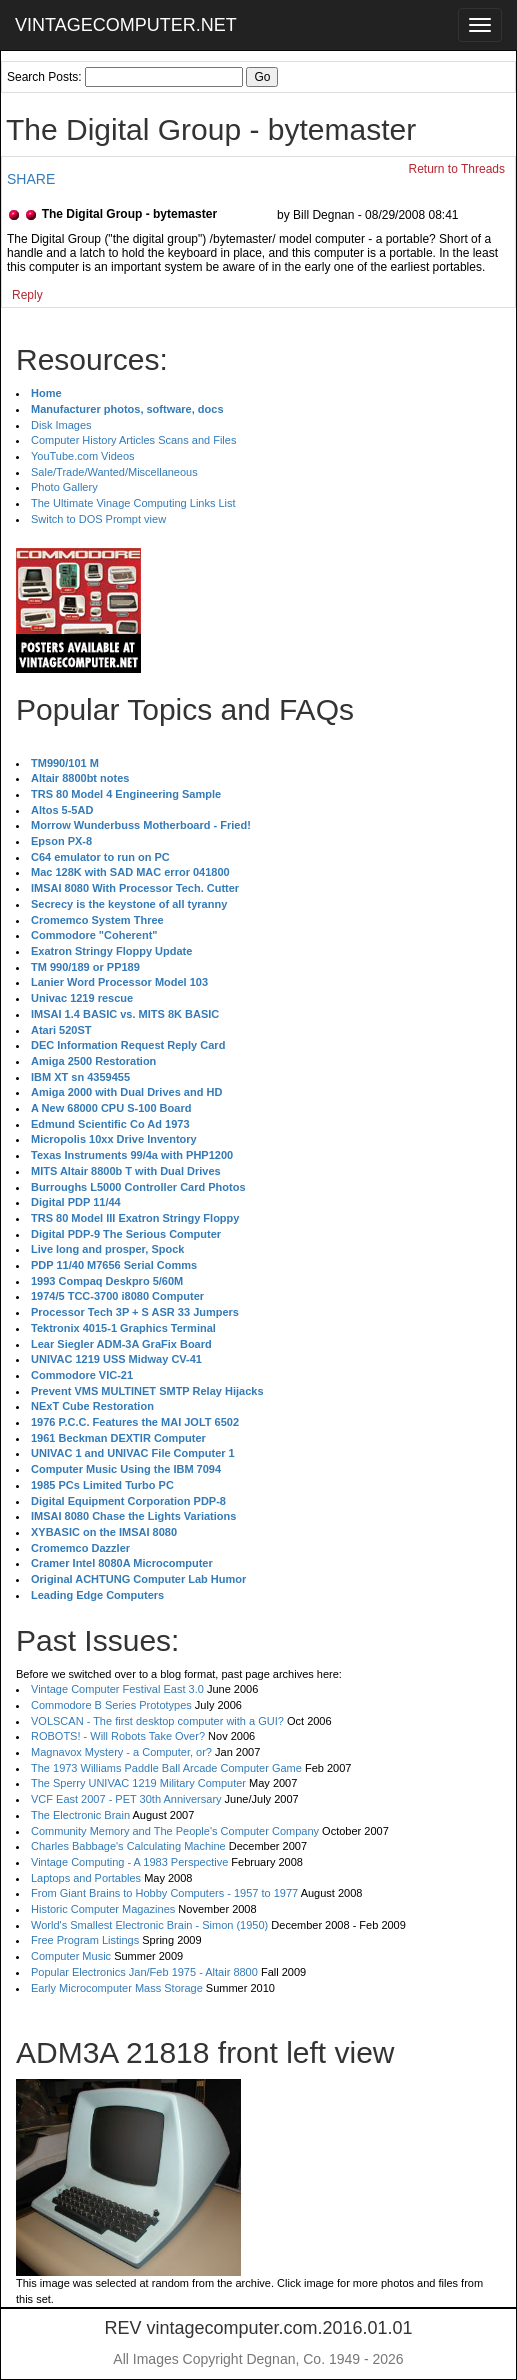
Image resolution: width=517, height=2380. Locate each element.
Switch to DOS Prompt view (98, 519)
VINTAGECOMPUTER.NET (126, 25)
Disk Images (61, 425)
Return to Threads (457, 169)
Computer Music (71, 1956)
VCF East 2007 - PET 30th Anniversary (126, 1799)
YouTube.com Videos (83, 456)
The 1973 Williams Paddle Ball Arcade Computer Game (166, 1768)
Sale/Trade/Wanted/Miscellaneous (114, 472)
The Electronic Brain (80, 1815)
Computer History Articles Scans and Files (133, 440)
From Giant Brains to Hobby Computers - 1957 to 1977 (164, 1893)
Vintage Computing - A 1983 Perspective (129, 1862)
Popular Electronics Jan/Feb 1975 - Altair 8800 (144, 1972)
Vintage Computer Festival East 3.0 (117, 1689)
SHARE (31, 179)
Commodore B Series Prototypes (111, 1705)
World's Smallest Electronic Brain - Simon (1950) (149, 1925)
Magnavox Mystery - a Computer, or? (121, 1752)
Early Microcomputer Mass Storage (117, 1988)
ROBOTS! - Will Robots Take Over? (118, 1736)
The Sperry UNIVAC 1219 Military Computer (138, 1783)
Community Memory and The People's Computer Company (175, 1831)
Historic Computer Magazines (103, 1909)
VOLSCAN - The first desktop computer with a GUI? (157, 1721)
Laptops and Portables (86, 1878)
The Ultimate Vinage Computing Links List (133, 503)
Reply (27, 295)
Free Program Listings (85, 1940)
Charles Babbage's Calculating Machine (128, 1846)
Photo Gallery (64, 487)
